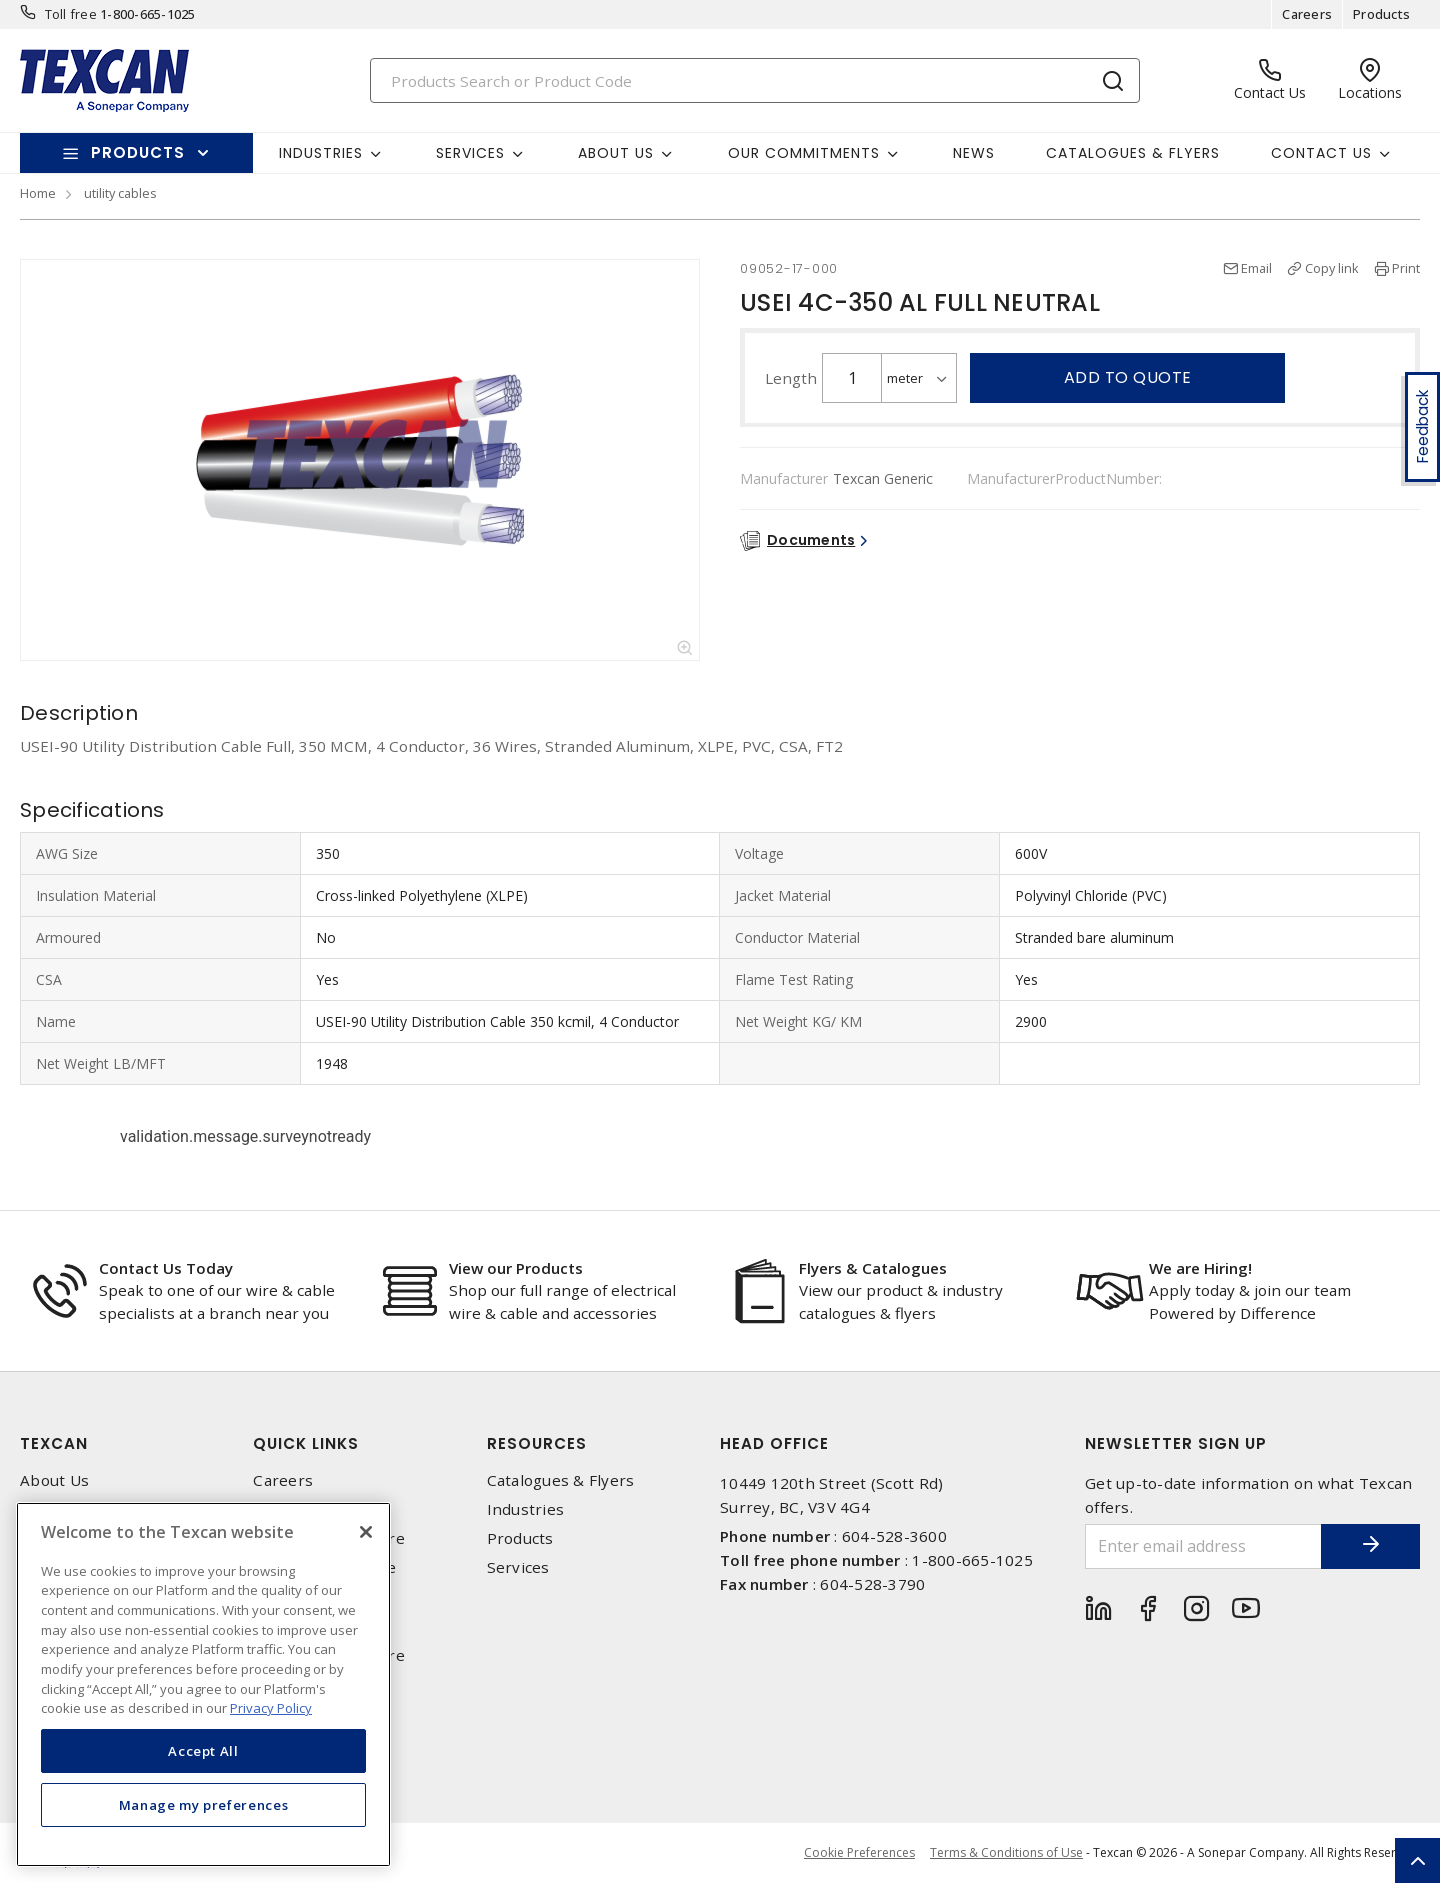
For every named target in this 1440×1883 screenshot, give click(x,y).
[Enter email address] (1203, 1546)
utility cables (120, 193)
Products (1381, 14)
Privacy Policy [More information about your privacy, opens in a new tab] (271, 1708)
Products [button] (138, 152)
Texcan (54, 1443)
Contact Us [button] (1321, 153)
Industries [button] (321, 153)
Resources (537, 1443)
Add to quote (1128, 377)
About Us (54, 1480)
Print (1406, 268)
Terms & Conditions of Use (1006, 1852)
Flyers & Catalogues (873, 1268)
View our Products (516, 1268)
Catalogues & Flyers (1133, 153)
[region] (203, 1684)
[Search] (755, 80)
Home (38, 193)
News (974, 153)
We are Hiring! (1200, 1268)
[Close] (366, 1532)
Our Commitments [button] (804, 153)
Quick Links (306, 1443)
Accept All (203, 1751)
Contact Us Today (166, 1268)
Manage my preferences (204, 1805)
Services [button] (470, 153)
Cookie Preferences (859, 1853)
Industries (526, 1509)
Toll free (71, 14)
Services (518, 1567)
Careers (1307, 14)
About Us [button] (616, 153)
